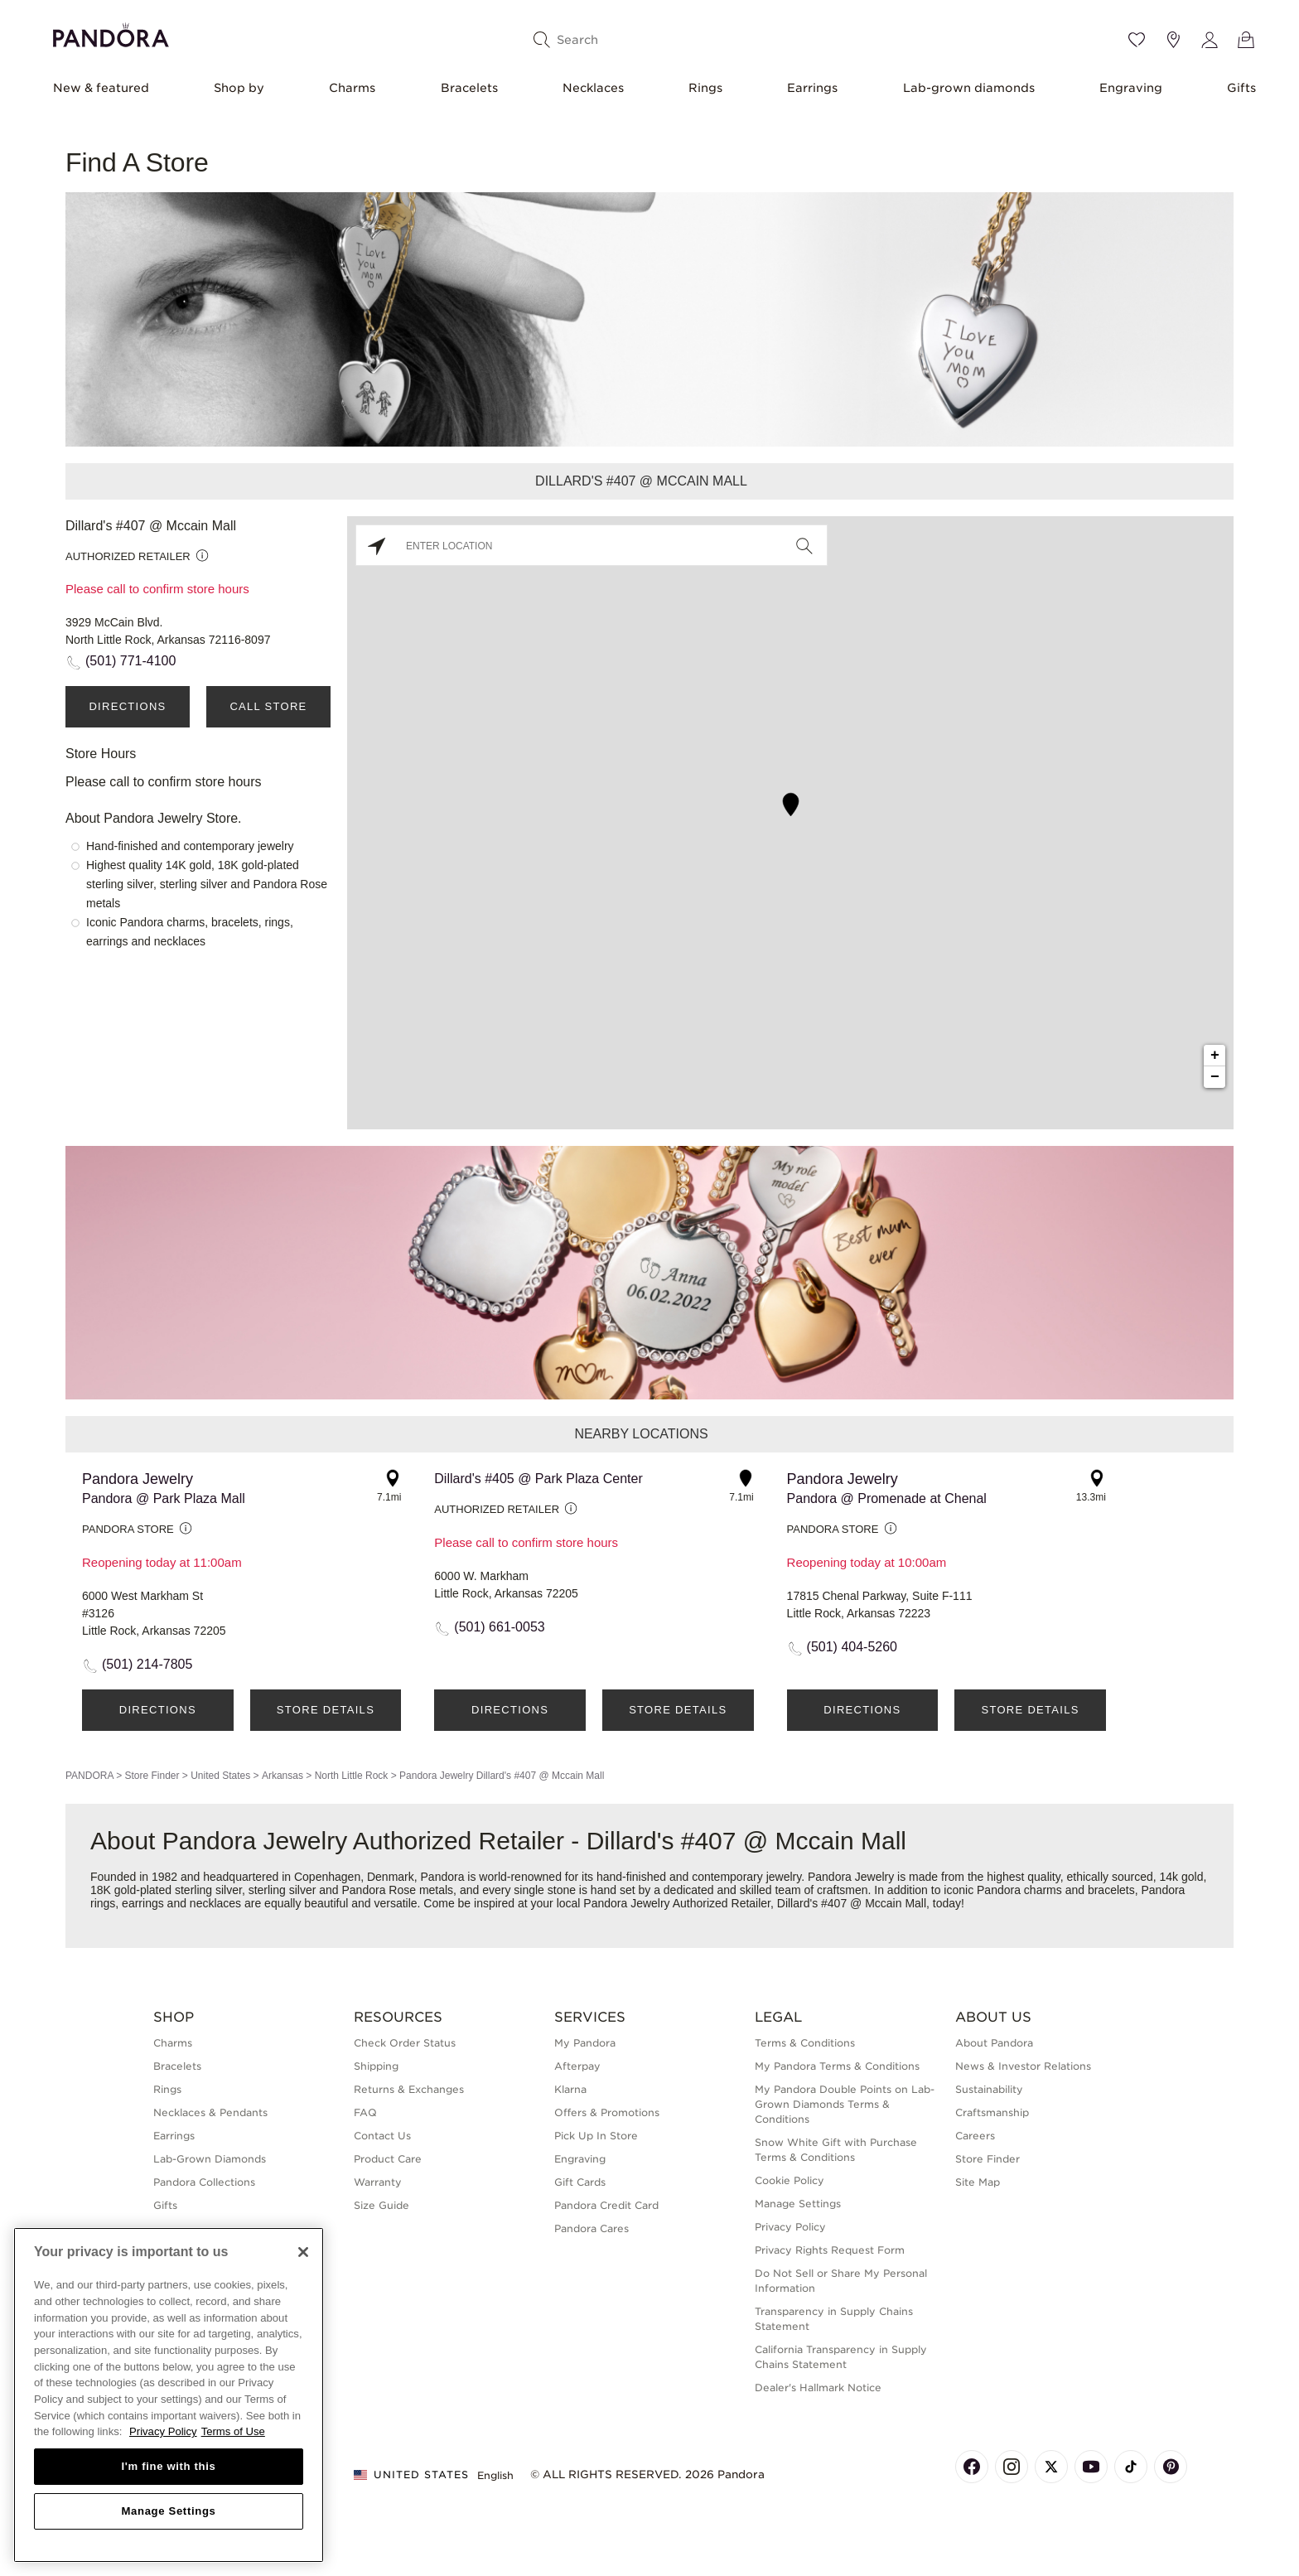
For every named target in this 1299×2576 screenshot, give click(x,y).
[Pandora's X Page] (1051, 2466)
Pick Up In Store (596, 2135)
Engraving (1130, 87)
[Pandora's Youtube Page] (1091, 2466)
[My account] (1209, 40)
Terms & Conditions (805, 2043)
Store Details (325, 1710)
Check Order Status (405, 2043)
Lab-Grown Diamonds (209, 2159)
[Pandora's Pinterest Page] (1170, 2466)
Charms (352, 87)
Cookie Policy (789, 2180)
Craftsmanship (992, 2112)
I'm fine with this (169, 2466)
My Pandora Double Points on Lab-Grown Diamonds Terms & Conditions (844, 2104)
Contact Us (382, 2135)
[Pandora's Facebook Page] (971, 2466)
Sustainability (989, 2089)
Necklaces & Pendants (210, 2112)
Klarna (570, 2089)
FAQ (365, 2112)
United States (220, 1775)
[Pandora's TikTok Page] (1130, 2466)
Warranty (378, 2182)
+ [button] (1214, 1056)
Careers (975, 2135)
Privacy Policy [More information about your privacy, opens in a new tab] (163, 2431)
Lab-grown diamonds (969, 87)
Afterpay (577, 2066)
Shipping (376, 2066)
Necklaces (593, 87)
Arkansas (282, 1775)
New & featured (101, 87)
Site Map (977, 2182)
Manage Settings (798, 2203)
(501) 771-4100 (130, 661)
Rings (705, 87)
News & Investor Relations (1023, 2066)
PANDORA (89, 1775)
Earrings (812, 87)
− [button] (1214, 1077)
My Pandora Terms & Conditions (837, 2066)
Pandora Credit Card (606, 2205)
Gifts (1241, 87)
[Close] (303, 2252)
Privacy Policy (790, 2227)
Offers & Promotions (606, 2112)
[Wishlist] (1136, 40)
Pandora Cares (591, 2228)
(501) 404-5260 (852, 1647)
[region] (168, 2395)
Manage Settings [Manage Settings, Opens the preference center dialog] (168, 2511)
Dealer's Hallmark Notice (818, 2387)
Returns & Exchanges (409, 2089)
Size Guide (381, 2205)
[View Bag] (1246, 40)
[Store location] (1173, 40)
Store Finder (151, 1775)
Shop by (239, 87)
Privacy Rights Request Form (830, 2250)
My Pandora (585, 2043)
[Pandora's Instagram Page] (1011, 2466)
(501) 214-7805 (147, 1664)
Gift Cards (580, 2182)
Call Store (268, 706)
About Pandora (994, 2043)
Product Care (388, 2159)
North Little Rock (352, 1775)
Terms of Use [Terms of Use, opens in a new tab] (233, 2431)
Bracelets (469, 87)
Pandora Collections (204, 2182)
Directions (127, 706)
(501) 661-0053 (499, 1627)
